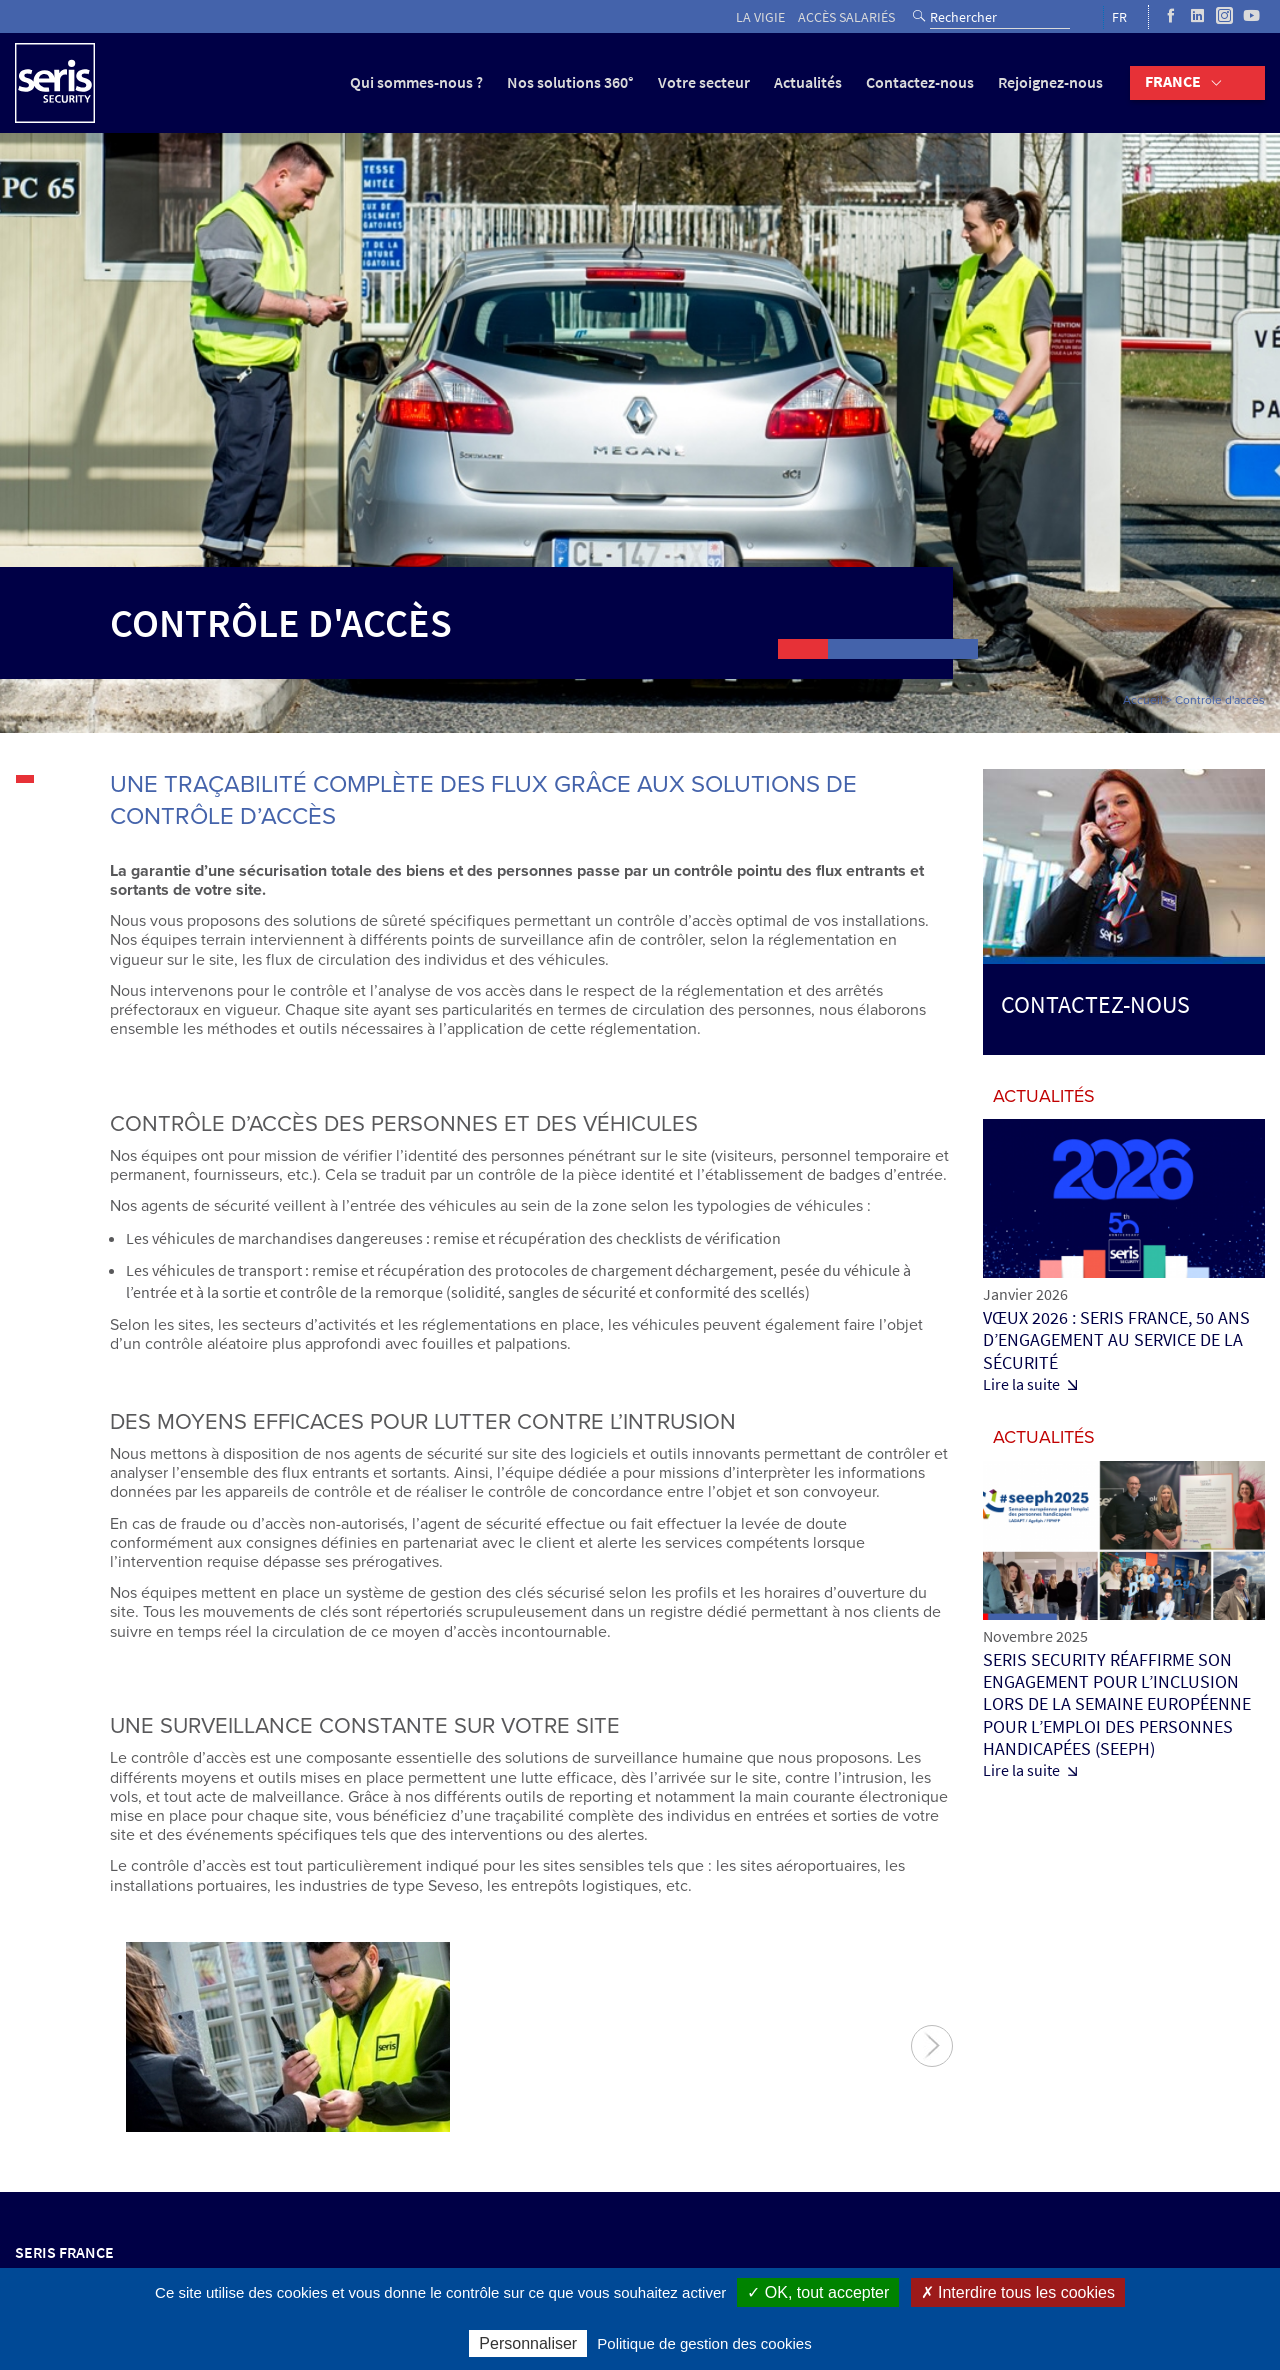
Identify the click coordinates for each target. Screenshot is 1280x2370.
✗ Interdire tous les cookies (1018, 2292)
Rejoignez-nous (1050, 82)
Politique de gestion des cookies (704, 2343)
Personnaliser (528, 2343)
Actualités (808, 82)
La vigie (760, 17)
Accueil (1143, 700)
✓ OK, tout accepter (818, 2292)
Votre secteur (704, 82)
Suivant (932, 2046)
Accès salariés (846, 17)
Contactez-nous (920, 82)
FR (1119, 17)
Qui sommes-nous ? (416, 82)
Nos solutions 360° (570, 82)
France (1173, 81)
